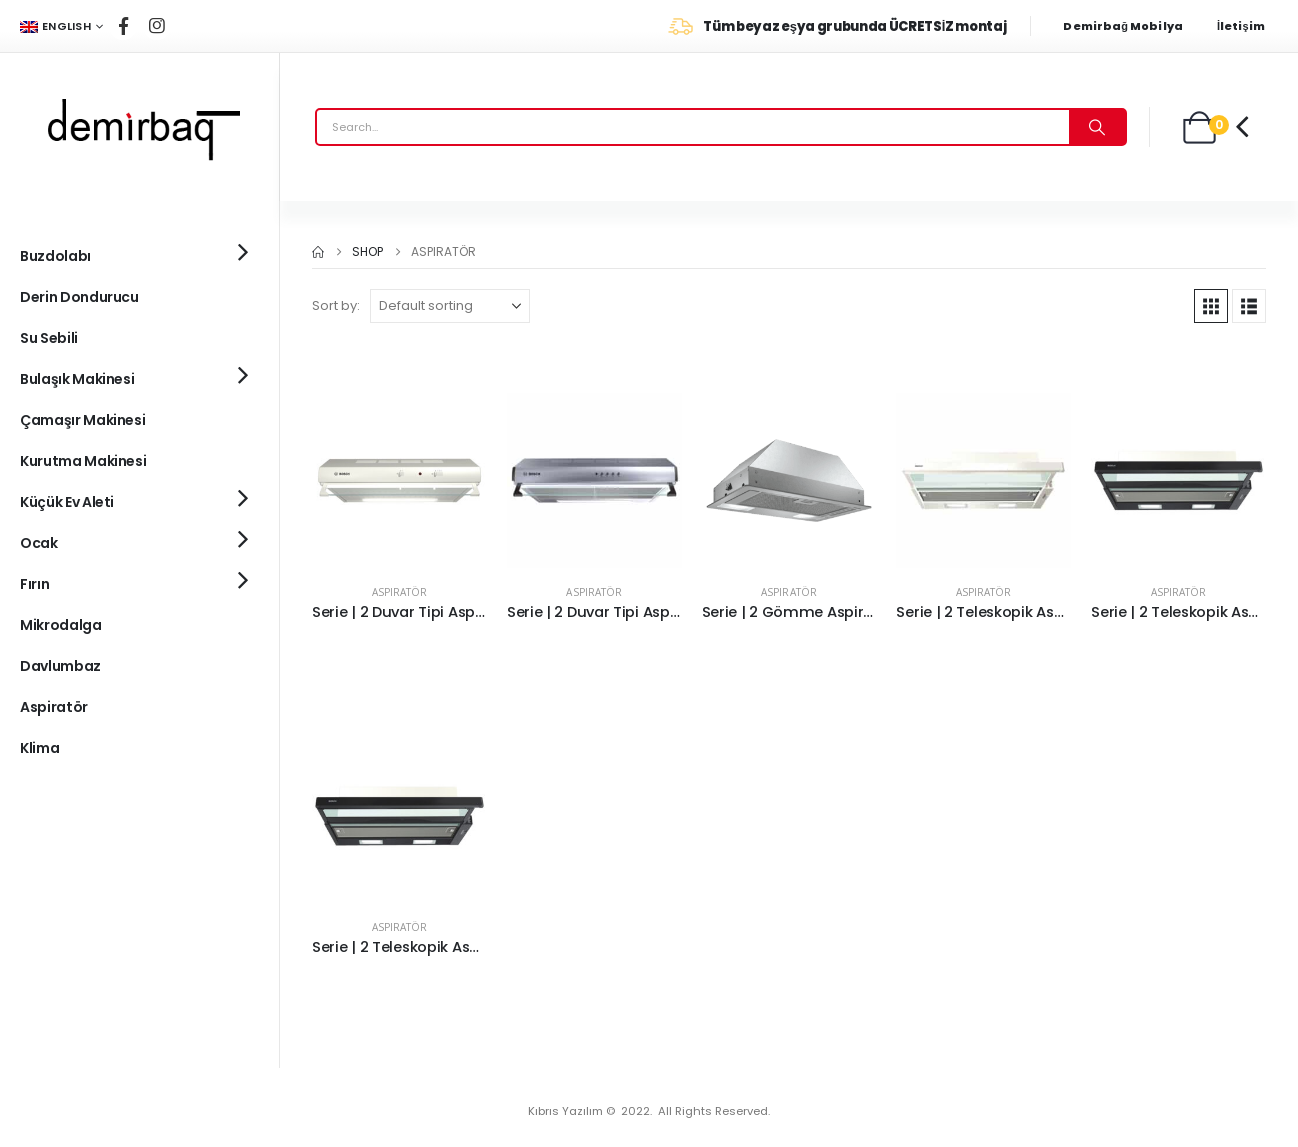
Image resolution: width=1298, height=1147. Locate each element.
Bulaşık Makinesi (77, 379)
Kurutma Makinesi (83, 461)
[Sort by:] (450, 306)
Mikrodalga (61, 625)
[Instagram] (157, 26)
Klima (39, 748)
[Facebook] (123, 26)
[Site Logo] (140, 127)
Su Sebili (49, 338)
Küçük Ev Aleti (67, 502)
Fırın (34, 584)
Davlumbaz (60, 666)
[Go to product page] (399, 480)
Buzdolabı (55, 256)
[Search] (1097, 127)
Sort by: (336, 305)
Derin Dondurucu (79, 297)
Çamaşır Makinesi (82, 420)
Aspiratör (399, 592)
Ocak (39, 543)
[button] (1211, 306)
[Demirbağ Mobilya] (1132, 26)
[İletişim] (1247, 26)
